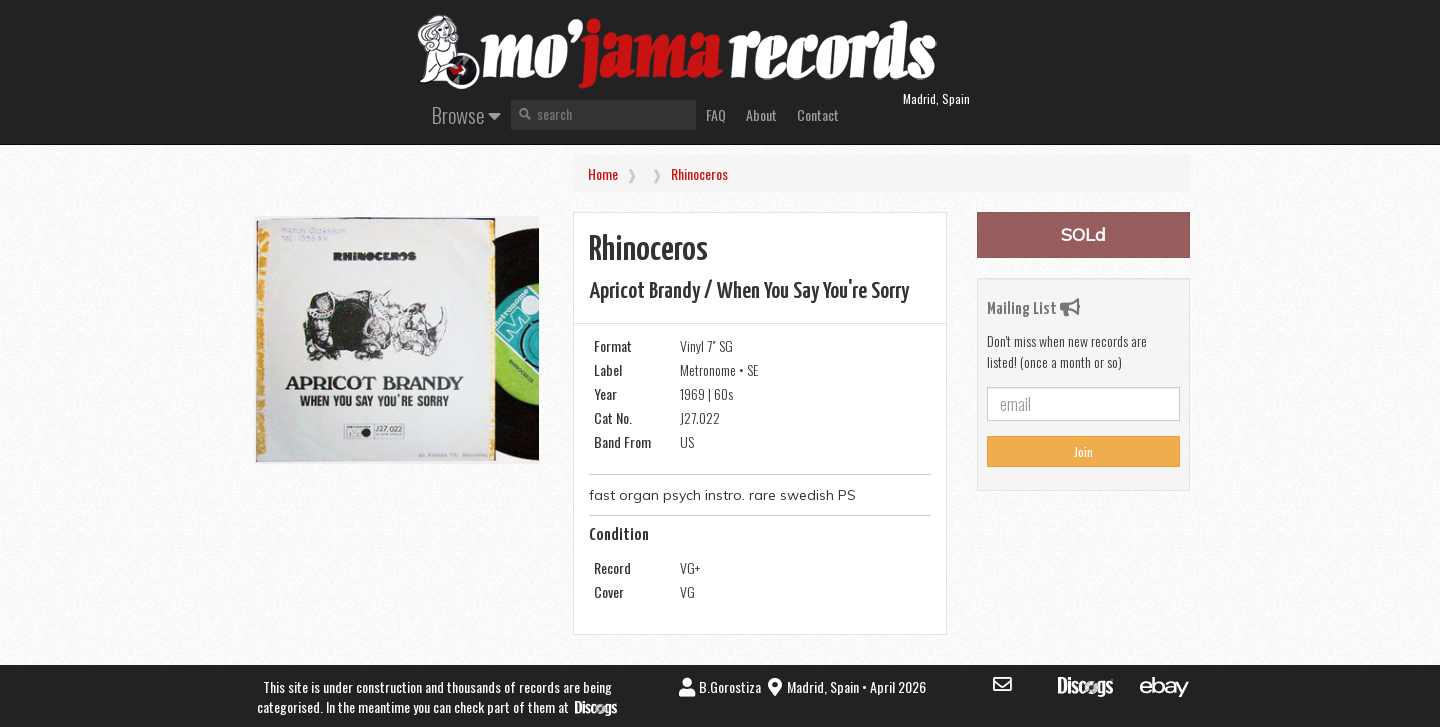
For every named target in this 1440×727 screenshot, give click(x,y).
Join (1083, 451)
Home (603, 173)
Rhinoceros (699, 173)
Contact (818, 114)
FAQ (716, 114)
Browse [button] (466, 114)
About (761, 114)
